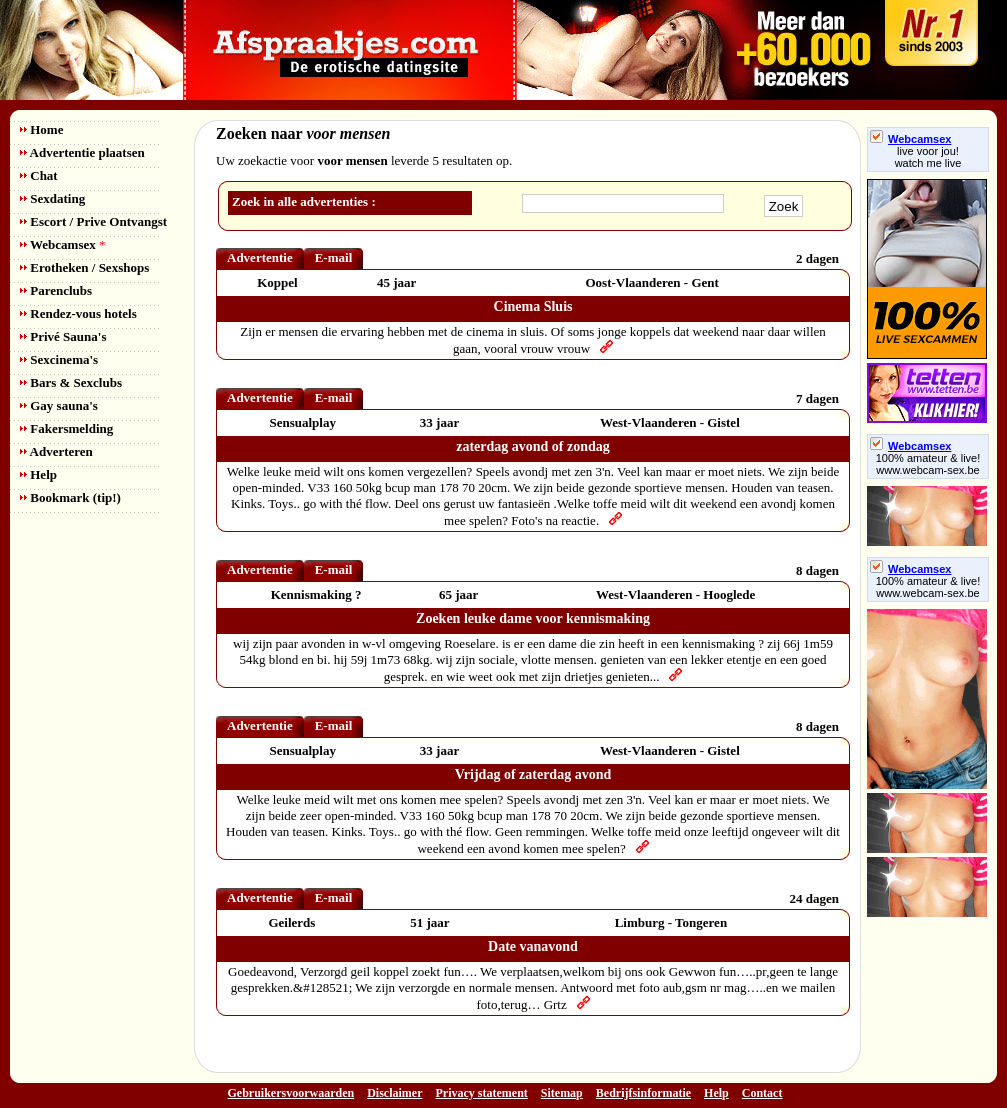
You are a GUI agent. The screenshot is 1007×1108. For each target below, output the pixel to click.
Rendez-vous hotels (78, 313)
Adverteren (56, 451)
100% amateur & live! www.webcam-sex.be (928, 464)
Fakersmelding (66, 428)
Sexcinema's (59, 359)
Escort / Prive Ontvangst (93, 221)
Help (38, 474)
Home (41, 129)
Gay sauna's (59, 405)
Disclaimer (394, 1093)
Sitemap (562, 1093)
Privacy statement (482, 1093)
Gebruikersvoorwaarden (291, 1093)
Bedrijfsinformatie (643, 1093)
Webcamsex (62, 244)
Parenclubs (56, 290)
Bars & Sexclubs (71, 382)
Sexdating (52, 198)
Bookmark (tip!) (70, 497)
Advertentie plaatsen (82, 152)
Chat (39, 175)
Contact (762, 1093)
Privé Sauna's (63, 336)
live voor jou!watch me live (928, 157)
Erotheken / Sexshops (84, 267)
